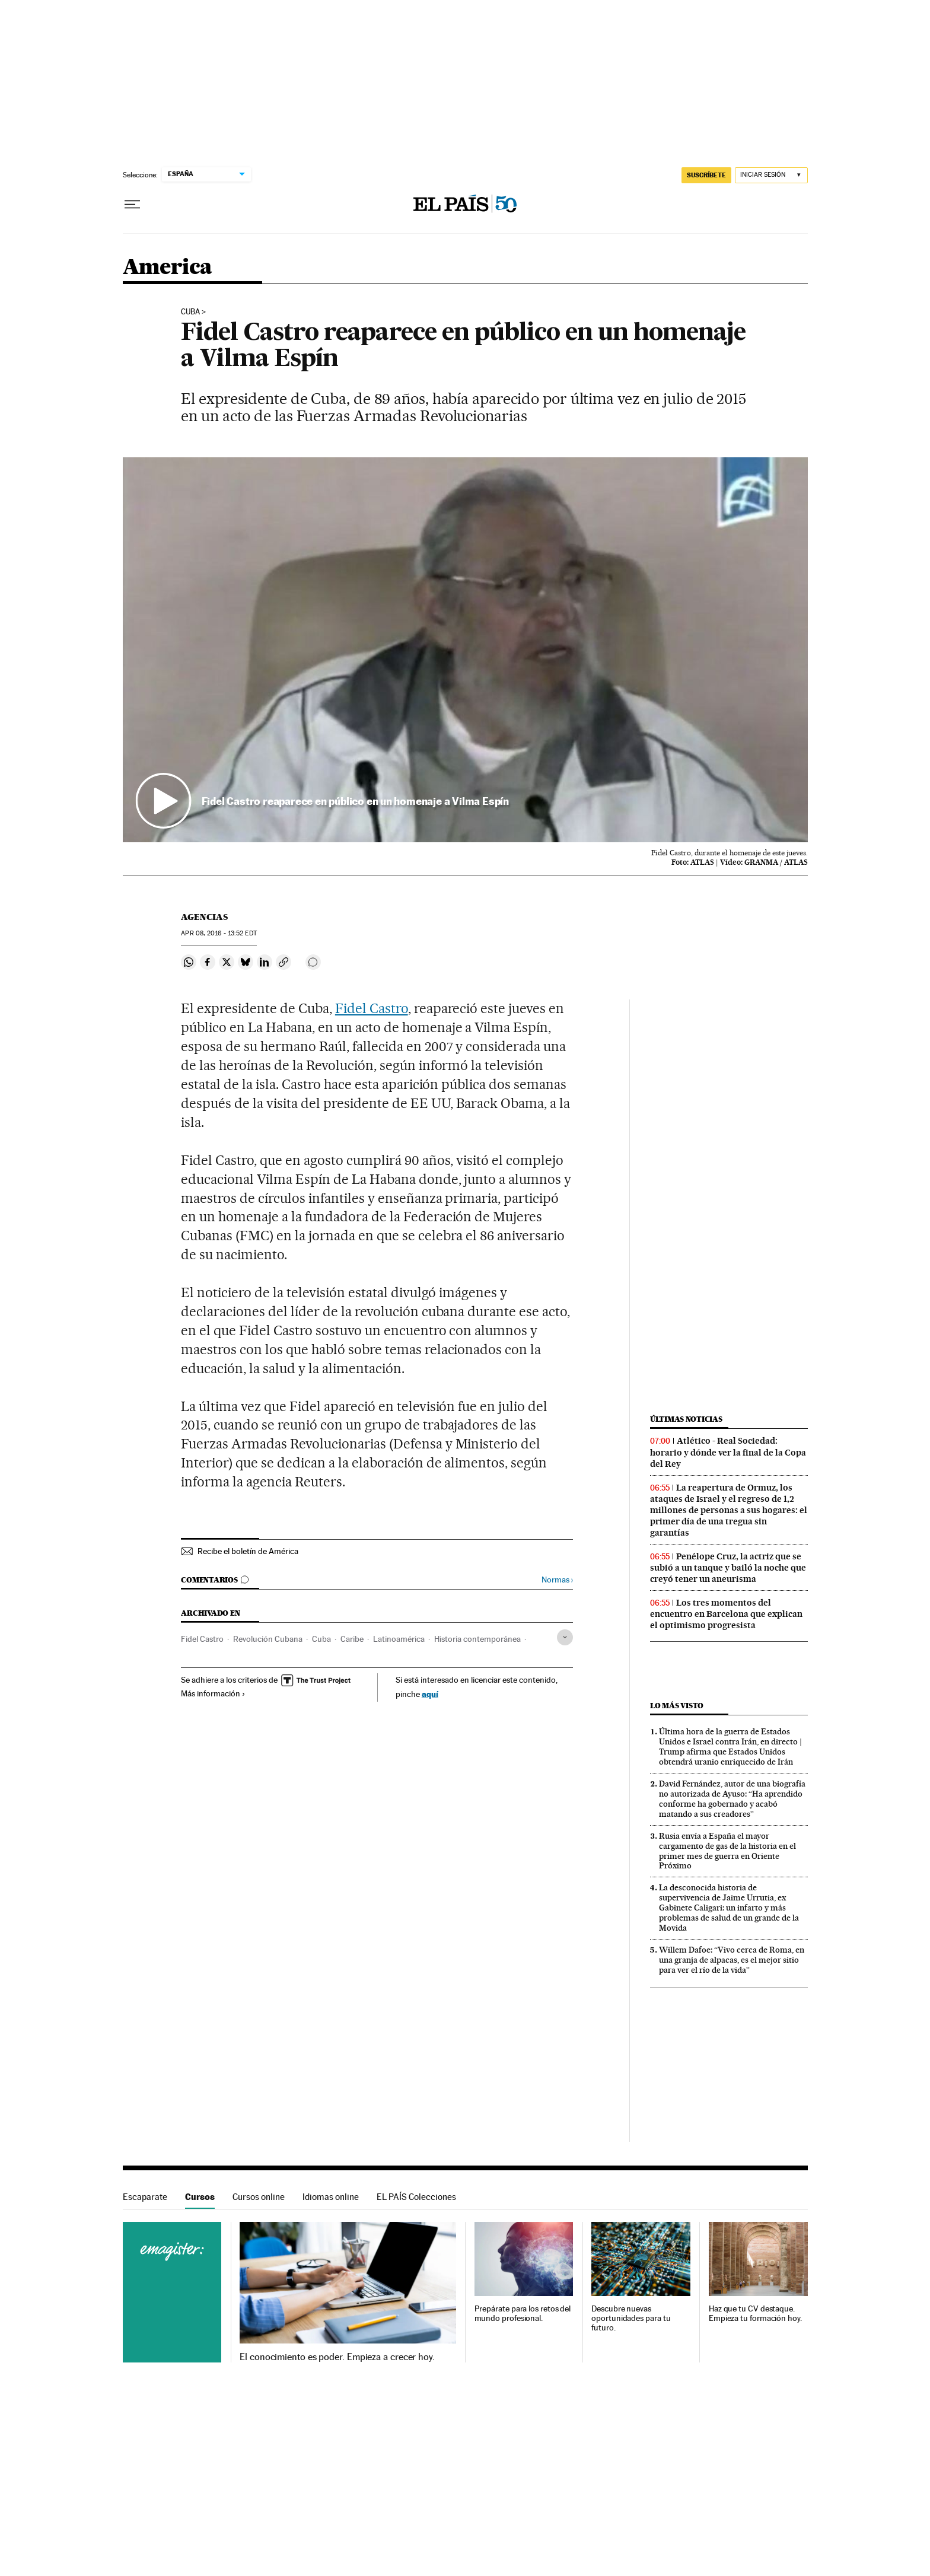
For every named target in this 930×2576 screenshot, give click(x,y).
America (167, 267)
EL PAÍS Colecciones (416, 2197)
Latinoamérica (399, 1639)
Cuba (190, 312)
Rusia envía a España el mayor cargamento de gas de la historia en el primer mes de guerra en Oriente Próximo (727, 1851)
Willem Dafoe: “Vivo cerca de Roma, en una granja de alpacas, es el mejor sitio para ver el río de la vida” (731, 1960)
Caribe (352, 1639)
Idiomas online (330, 2197)
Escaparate (145, 2197)
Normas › (557, 1579)
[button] (465, 650)
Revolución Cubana (267, 1639)
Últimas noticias (686, 1419)
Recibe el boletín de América (248, 1551)
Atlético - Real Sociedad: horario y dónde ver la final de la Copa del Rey (728, 1452)
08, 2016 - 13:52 (218, 933)
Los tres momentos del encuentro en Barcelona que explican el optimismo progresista (726, 1614)
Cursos (200, 2197)
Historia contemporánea (477, 1639)
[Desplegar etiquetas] (565, 1637)
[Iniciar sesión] (771, 175)
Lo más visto (676, 1705)
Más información (213, 1693)
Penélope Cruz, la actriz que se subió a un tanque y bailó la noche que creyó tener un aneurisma (728, 1567)
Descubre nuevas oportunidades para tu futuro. (630, 2318)
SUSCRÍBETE (706, 175)
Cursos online (258, 2197)
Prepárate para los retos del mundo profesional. (522, 2313)
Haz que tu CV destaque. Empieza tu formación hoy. (755, 2313)
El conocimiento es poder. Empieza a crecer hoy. (337, 2357)
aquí (430, 1694)
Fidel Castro (371, 1008)
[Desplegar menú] (132, 204)
